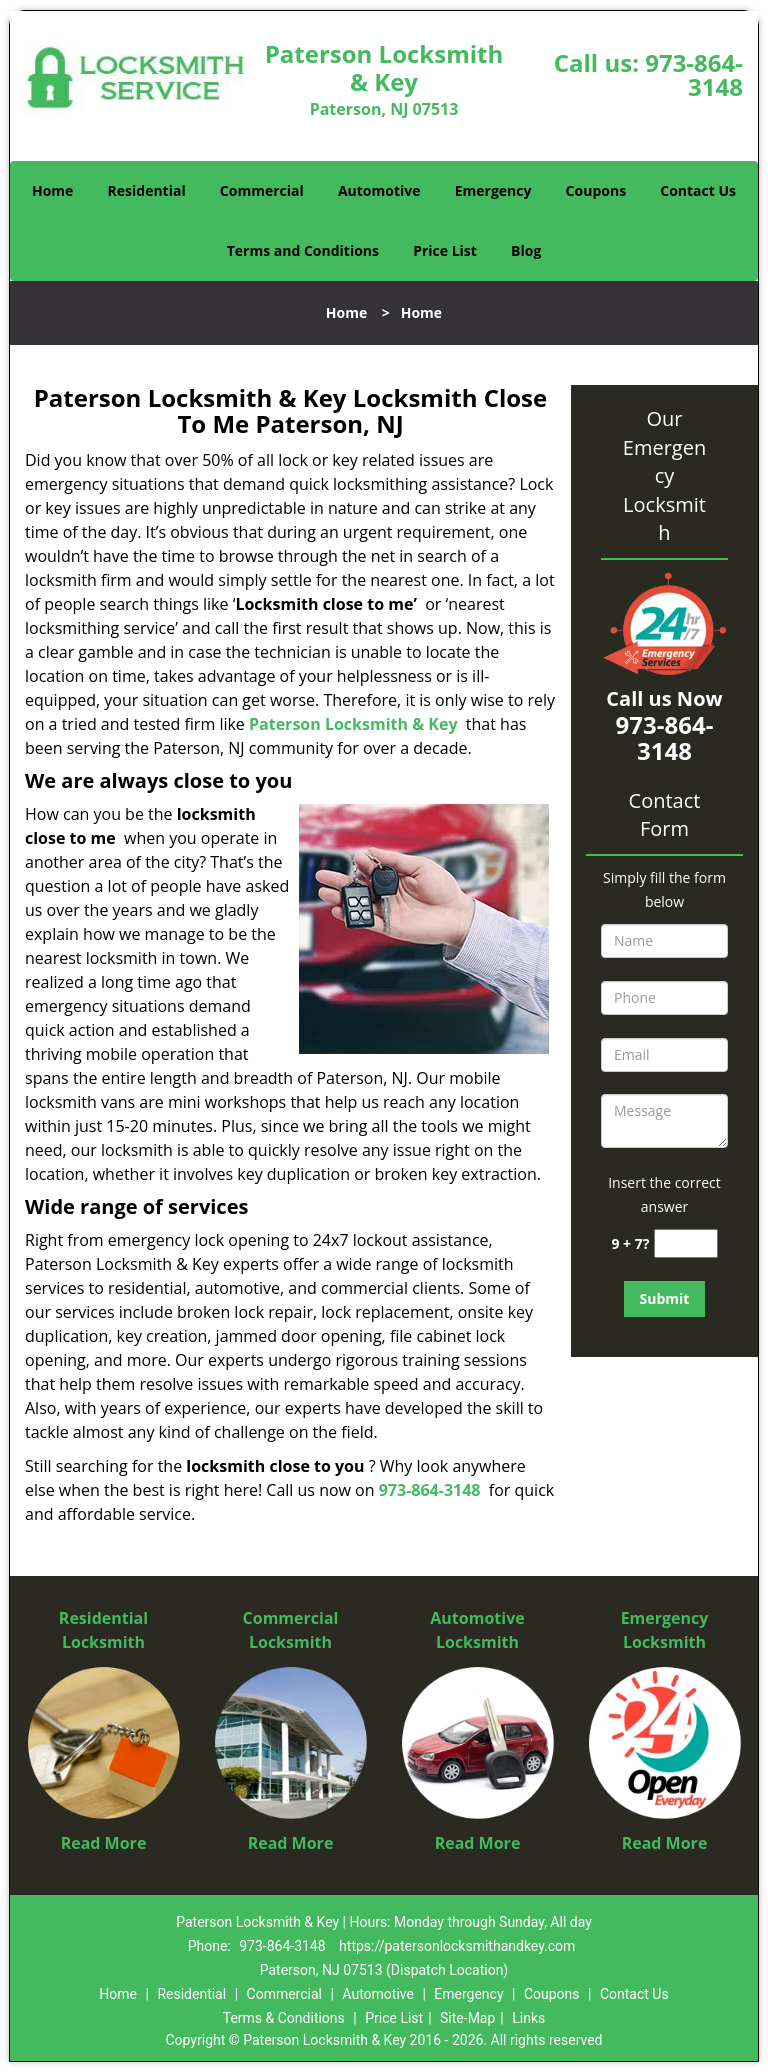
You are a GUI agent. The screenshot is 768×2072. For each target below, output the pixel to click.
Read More (104, 1843)
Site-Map (467, 2018)
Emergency (493, 190)
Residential (147, 190)
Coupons (596, 190)
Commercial (262, 190)
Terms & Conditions (284, 2018)
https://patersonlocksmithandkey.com (457, 1946)
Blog (526, 250)
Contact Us (698, 190)
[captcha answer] (686, 1243)
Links (528, 2018)
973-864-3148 (694, 74)
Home (52, 190)
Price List (445, 250)
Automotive (379, 190)
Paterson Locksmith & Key (353, 724)
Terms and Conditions (303, 250)
